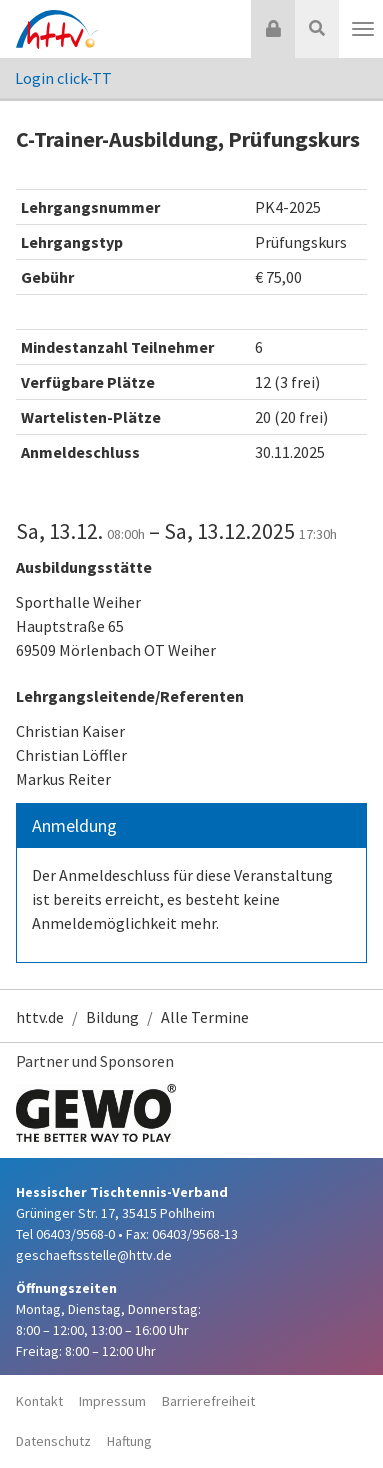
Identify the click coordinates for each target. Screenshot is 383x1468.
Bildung (112, 1017)
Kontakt (39, 1401)
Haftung (129, 1441)
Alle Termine (205, 1017)
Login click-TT (63, 78)
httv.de (40, 1017)
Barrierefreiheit (208, 1401)
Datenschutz (53, 1441)
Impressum (112, 1401)
